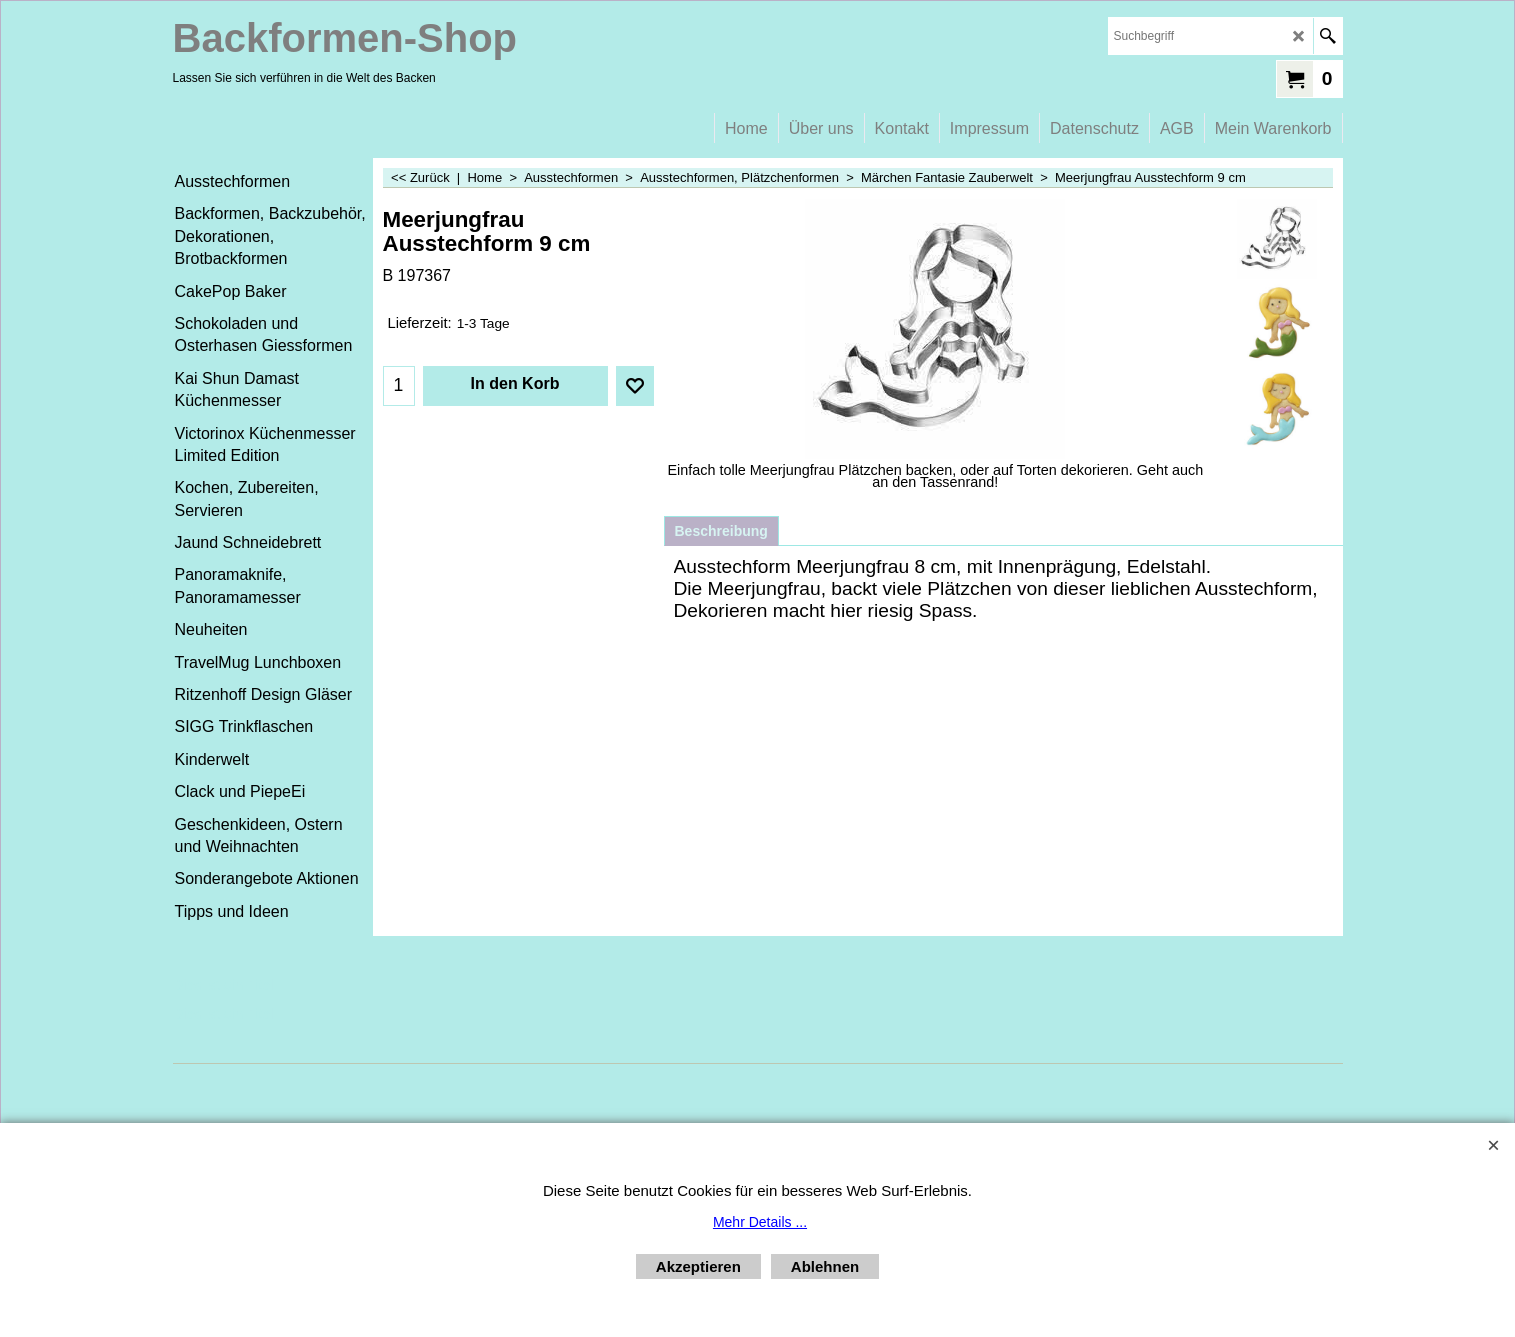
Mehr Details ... (760, 1222)
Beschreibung (721, 531)
